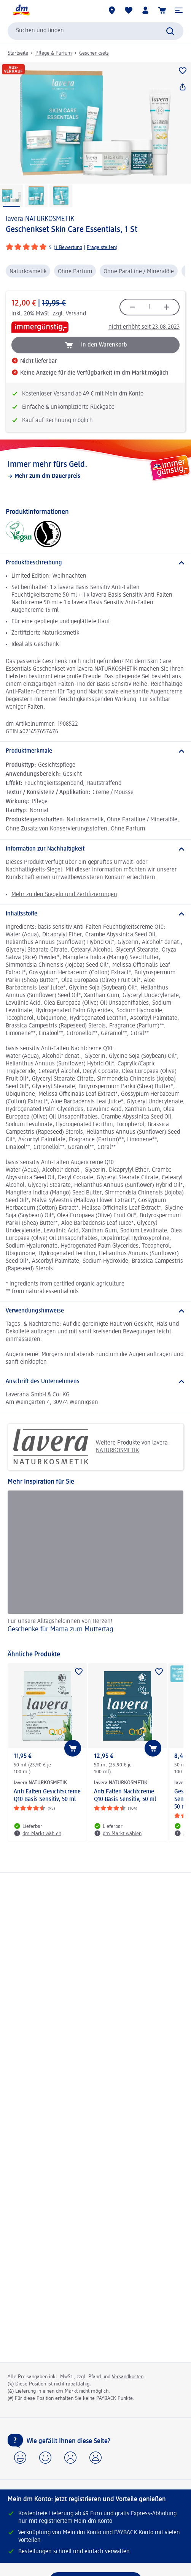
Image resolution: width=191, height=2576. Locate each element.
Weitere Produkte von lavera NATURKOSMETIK (90, 1447)
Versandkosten (127, 2376)
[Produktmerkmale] (95, 751)
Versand (76, 314)
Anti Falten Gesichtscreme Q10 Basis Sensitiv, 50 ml (47, 1795)
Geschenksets (94, 53)
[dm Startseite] (21, 10)
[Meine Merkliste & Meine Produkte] (128, 10)
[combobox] (95, 31)
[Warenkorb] (162, 10)
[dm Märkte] (111, 10)
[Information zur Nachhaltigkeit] (95, 849)
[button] (178, 10)
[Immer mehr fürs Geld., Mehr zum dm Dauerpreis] (95, 470)
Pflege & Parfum (53, 53)
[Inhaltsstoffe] (95, 913)
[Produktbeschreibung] (95, 562)
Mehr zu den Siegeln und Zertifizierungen (64, 895)
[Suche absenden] (170, 31)
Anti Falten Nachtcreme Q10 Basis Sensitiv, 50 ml (125, 1795)
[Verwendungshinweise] (95, 1310)
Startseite (18, 53)
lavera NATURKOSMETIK (40, 219)
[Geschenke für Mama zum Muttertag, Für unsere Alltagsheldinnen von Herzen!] (95, 1566)
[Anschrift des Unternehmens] (95, 1381)
